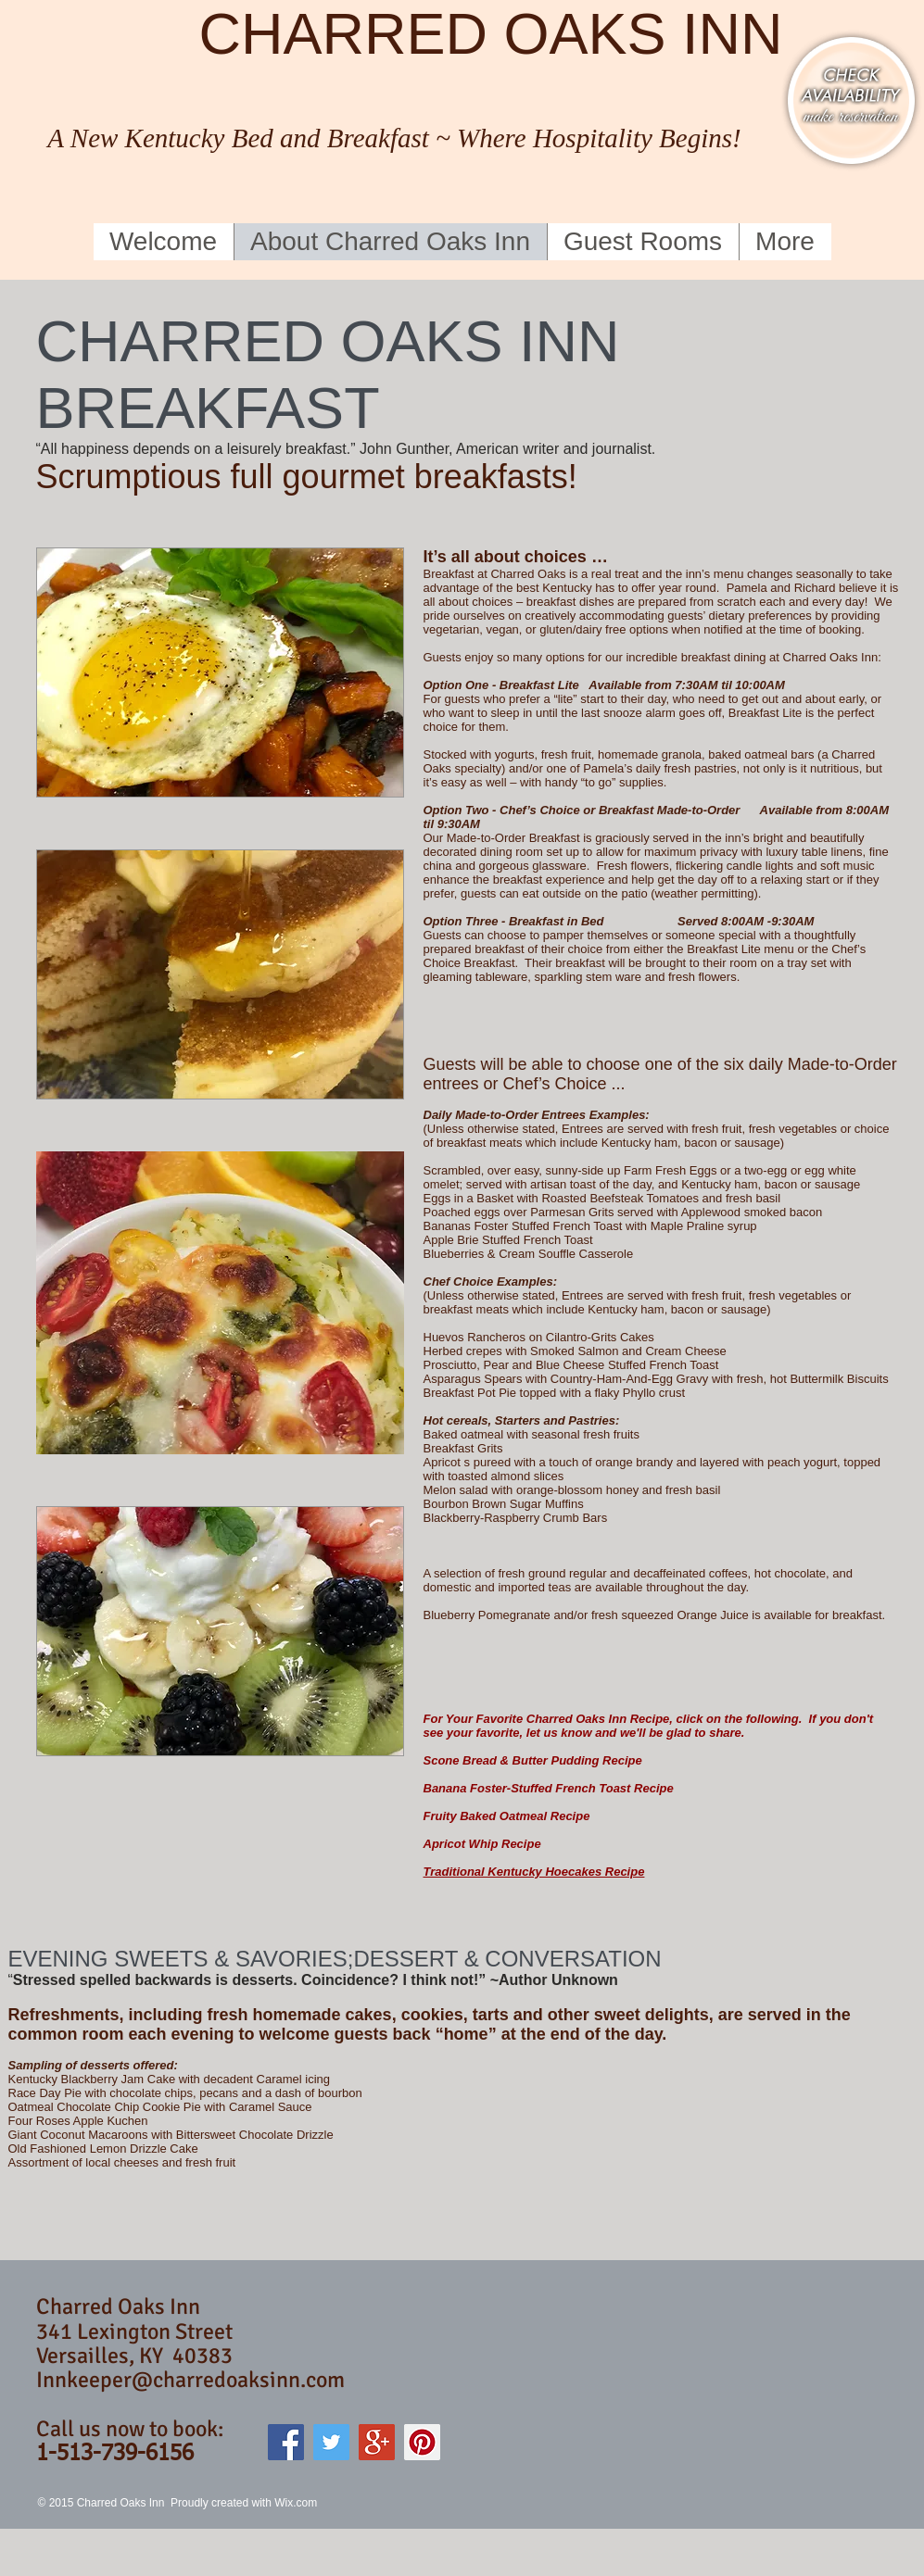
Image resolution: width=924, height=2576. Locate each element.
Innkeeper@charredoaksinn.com (190, 2380)
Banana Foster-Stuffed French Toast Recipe (549, 1788)
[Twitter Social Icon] (331, 2442)
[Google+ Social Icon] (377, 2442)
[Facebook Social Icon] (286, 2442)
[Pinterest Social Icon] (422, 2442)
